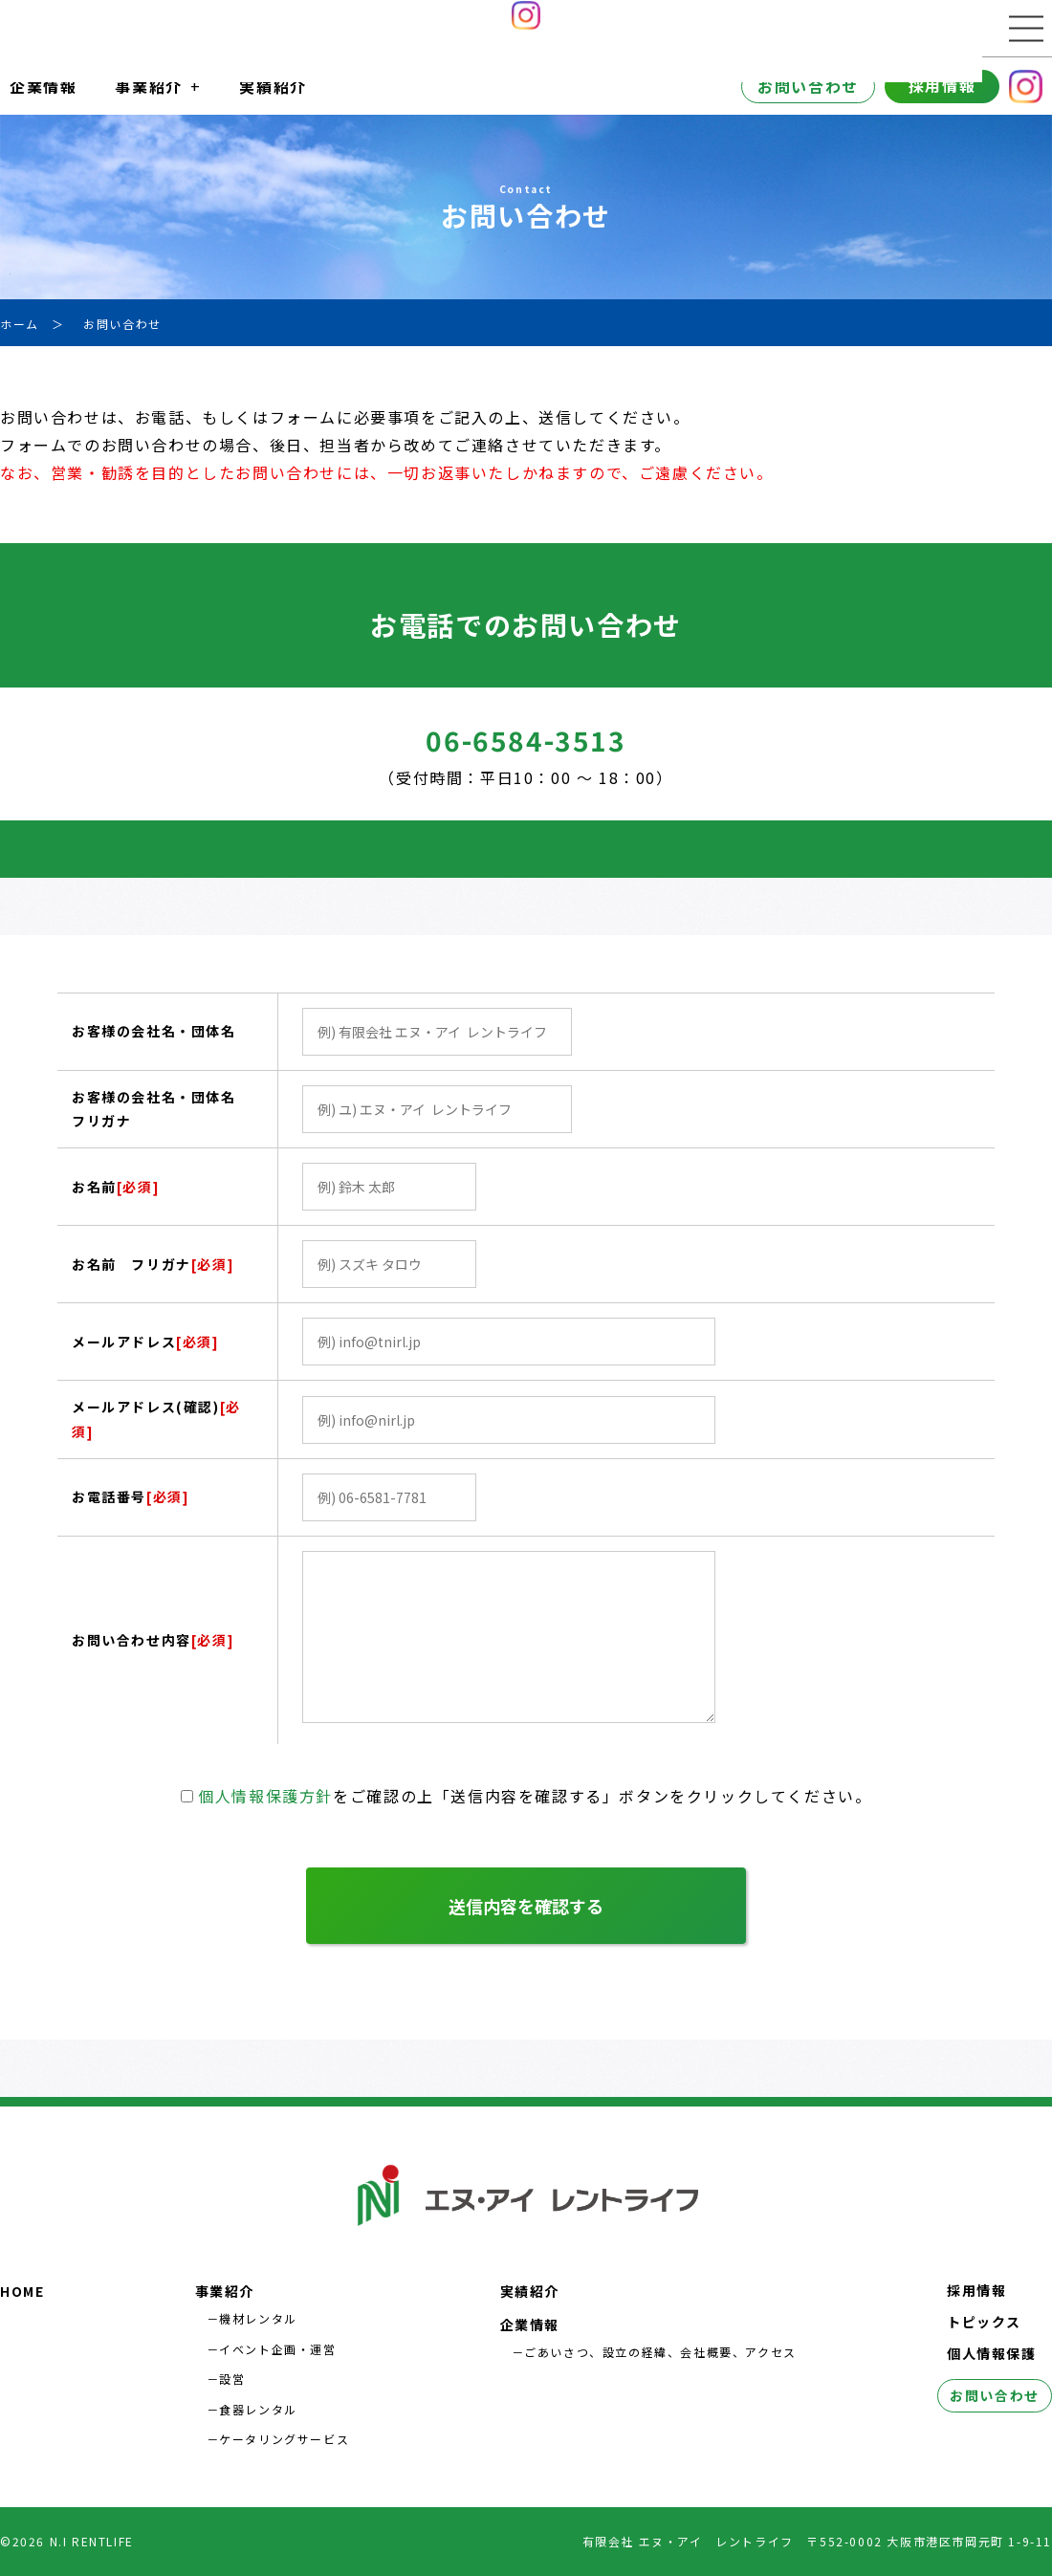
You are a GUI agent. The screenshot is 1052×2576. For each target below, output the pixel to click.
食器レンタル (258, 2409)
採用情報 (942, 85)
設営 (232, 2378)
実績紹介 (272, 86)
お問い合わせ (808, 86)
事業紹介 (148, 86)
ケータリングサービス (284, 2439)
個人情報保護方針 (265, 1795)
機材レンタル (258, 2318)
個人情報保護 (992, 2353)
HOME (22, 2291)
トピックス (984, 2321)
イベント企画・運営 (277, 2349)
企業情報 (43, 86)
